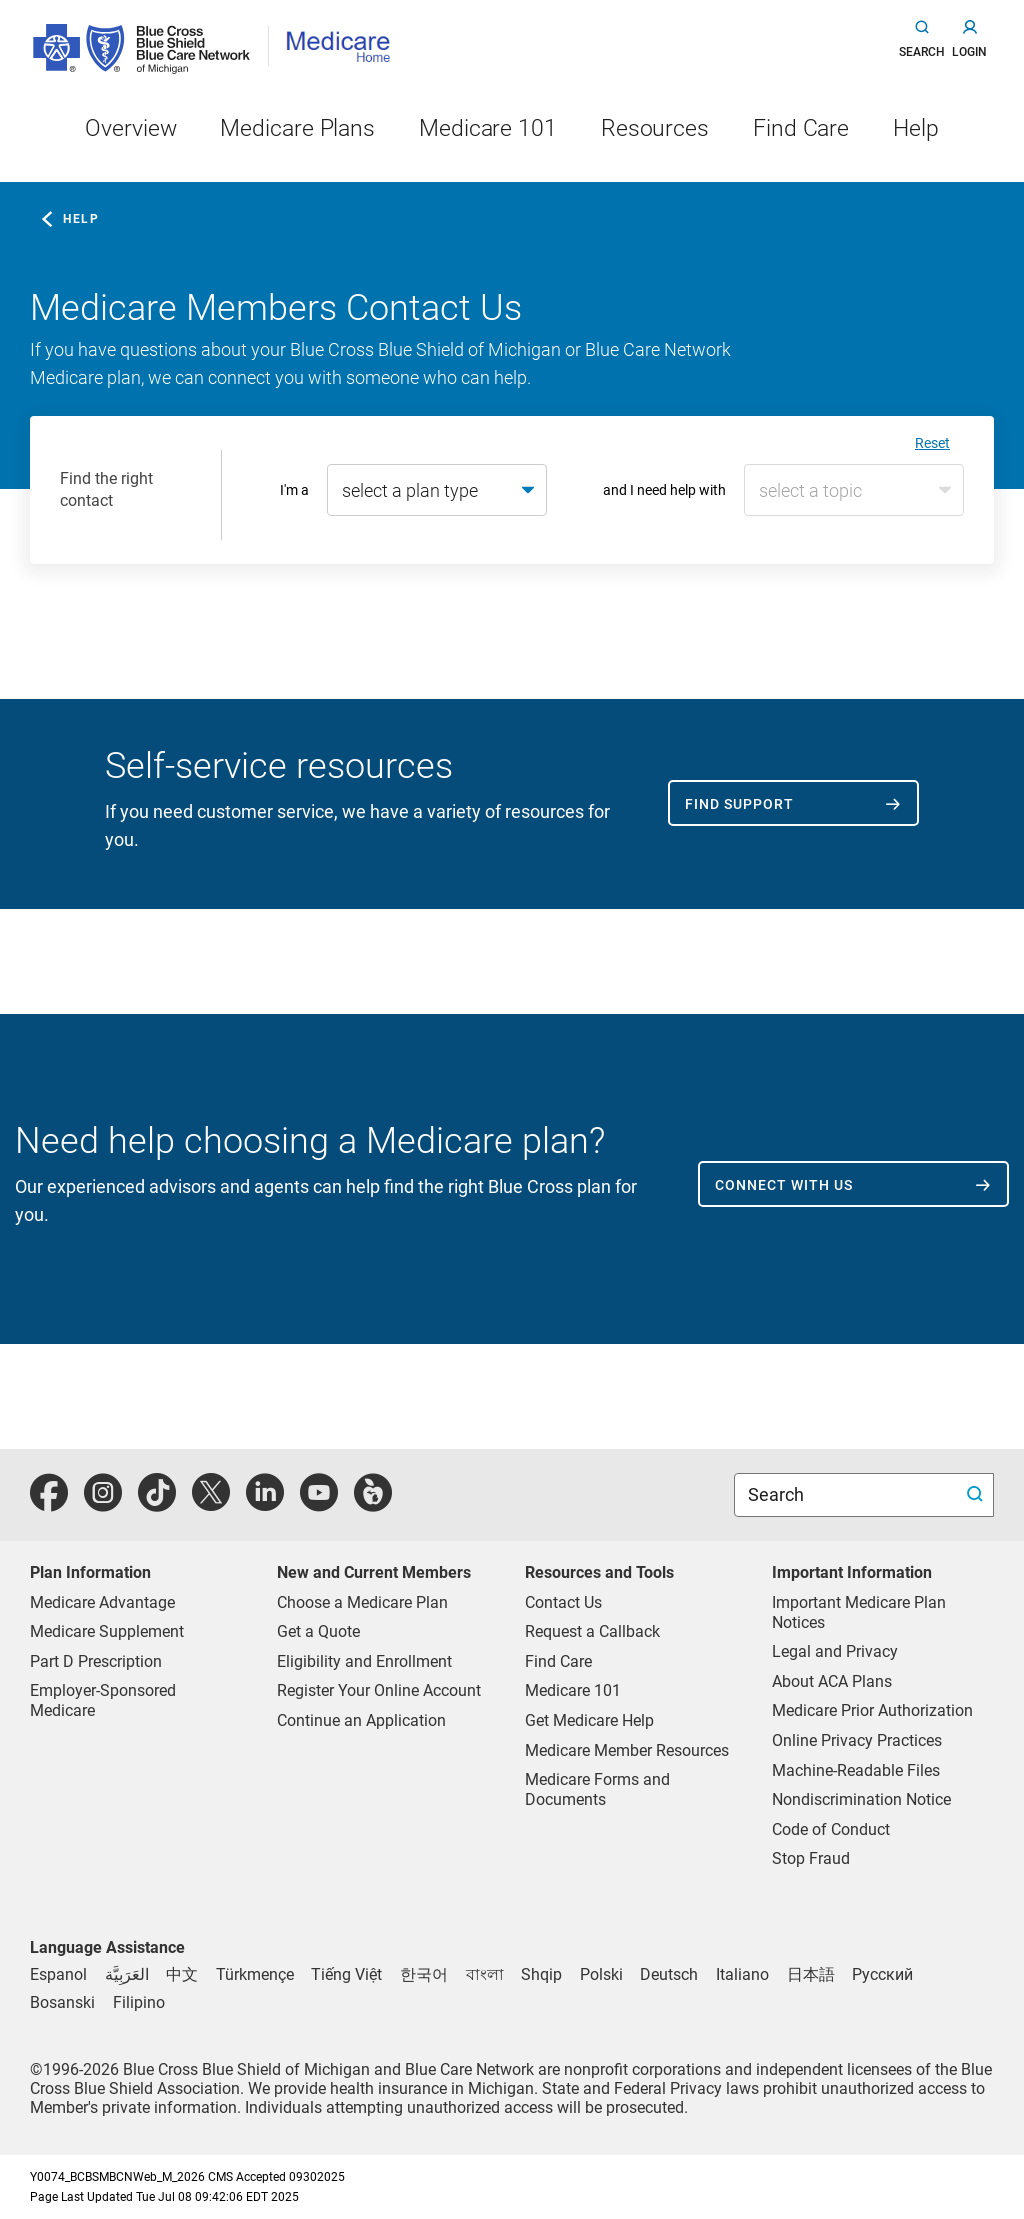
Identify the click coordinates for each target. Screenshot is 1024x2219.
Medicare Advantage (102, 1602)
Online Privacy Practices (857, 1740)
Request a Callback (592, 1631)
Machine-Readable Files (856, 1770)
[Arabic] (127, 1974)
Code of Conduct (831, 1829)
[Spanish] (58, 1974)
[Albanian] (541, 1974)
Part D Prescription (96, 1661)
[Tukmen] (255, 1974)
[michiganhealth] (373, 1503)
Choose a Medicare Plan (362, 1602)
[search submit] (977, 1495)
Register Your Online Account (379, 1690)
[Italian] (742, 1974)
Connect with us (784, 1185)
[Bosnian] (62, 2002)
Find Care (558, 1661)
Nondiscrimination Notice (861, 1799)
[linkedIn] (265, 1503)
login (969, 52)
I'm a (294, 490)
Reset (932, 443)
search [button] (922, 52)
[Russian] (882, 1974)
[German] (669, 1974)
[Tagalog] (139, 2002)
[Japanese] (811, 1974)
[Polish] (601, 1974)
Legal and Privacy (835, 1651)
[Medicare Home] (345, 44)
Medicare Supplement (107, 1631)
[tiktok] (157, 1503)
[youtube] (319, 1503)
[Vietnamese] (346, 1974)
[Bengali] (485, 1974)
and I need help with (664, 490)
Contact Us (563, 1602)
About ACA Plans (832, 1681)
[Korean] (424, 1974)
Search (778, 1494)
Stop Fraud (811, 1858)
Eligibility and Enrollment (364, 1661)
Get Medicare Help (589, 1720)
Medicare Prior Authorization (872, 1710)
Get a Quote (318, 1631)
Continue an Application (361, 1720)
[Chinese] (182, 1974)
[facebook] (49, 1503)
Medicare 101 (573, 1690)
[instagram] (103, 1503)
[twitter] (211, 1503)
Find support (739, 804)
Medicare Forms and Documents (597, 1789)
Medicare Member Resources (627, 1750)
